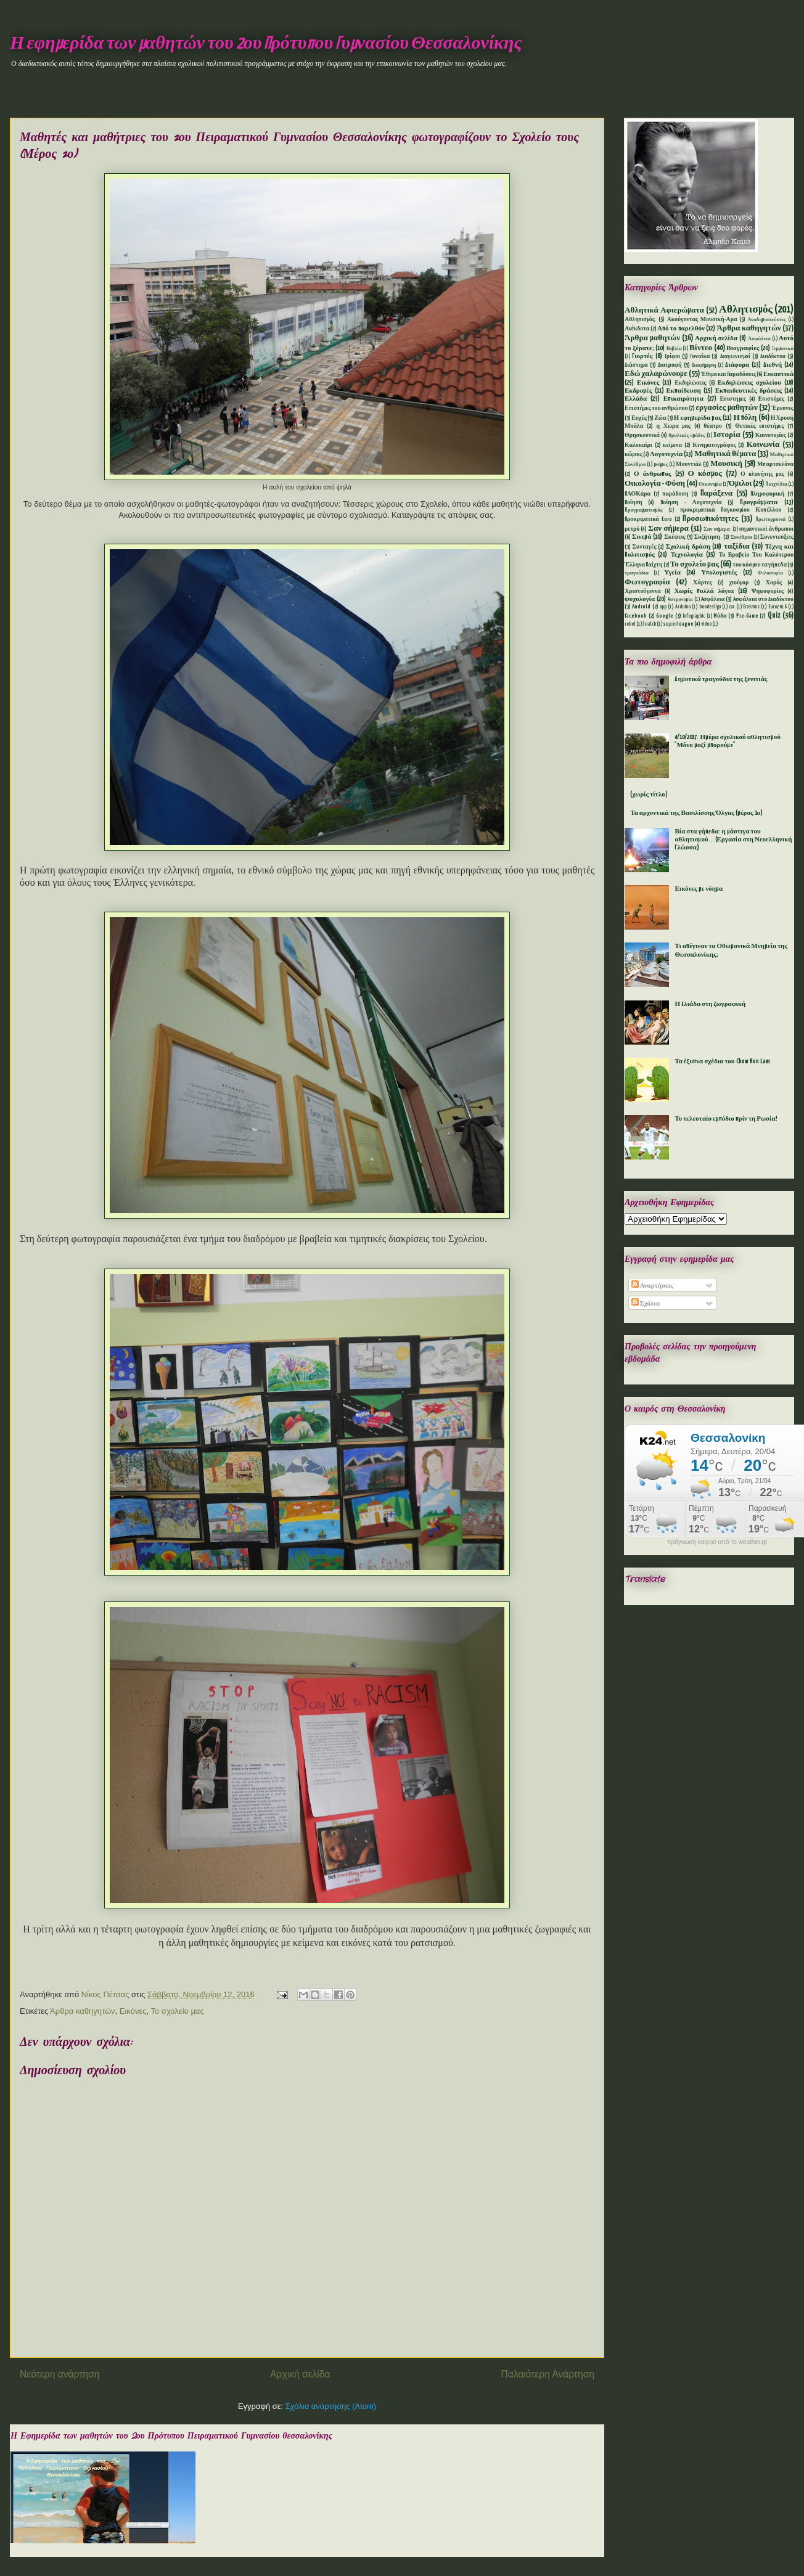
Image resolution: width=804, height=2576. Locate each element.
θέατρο (713, 426)
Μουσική (726, 464)
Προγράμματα (758, 502)
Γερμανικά (783, 348)
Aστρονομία (680, 599)
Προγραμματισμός (643, 510)
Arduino (683, 607)
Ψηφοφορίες (768, 591)
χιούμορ (739, 583)
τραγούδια (637, 573)
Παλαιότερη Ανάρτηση (547, 2374)
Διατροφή (670, 365)
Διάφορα (737, 365)
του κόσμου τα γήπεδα (759, 565)
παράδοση (675, 494)
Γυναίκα (700, 356)
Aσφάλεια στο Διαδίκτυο (763, 599)
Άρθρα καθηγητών (82, 2011)
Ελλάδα (636, 399)
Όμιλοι (740, 484)
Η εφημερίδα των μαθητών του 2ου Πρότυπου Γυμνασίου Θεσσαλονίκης (266, 43)
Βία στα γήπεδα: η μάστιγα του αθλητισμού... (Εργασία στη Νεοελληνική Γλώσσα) (733, 839)
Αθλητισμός (746, 310)
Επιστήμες (771, 399)
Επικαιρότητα (683, 399)
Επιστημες (733, 399)
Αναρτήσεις (652, 1286)
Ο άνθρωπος (652, 474)
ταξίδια (737, 546)
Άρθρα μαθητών (652, 338)
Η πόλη (745, 418)
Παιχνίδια (776, 484)
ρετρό (632, 529)
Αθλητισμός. (641, 319)
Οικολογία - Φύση (655, 484)
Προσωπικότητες (710, 519)
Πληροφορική (767, 494)
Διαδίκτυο (773, 356)
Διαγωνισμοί (735, 356)
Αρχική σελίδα (300, 2374)
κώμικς (633, 454)
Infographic (694, 616)
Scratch (649, 624)
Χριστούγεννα (643, 591)
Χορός (774, 583)
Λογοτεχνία (666, 454)
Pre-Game (747, 616)
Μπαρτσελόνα (775, 464)
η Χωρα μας (673, 426)
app (663, 607)
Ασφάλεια (759, 339)
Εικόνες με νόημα (699, 889)
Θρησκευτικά (642, 435)
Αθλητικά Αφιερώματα (664, 310)
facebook (636, 616)
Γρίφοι (673, 356)
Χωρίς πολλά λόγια (704, 591)
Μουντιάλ (689, 464)
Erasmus (751, 607)
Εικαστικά (778, 374)
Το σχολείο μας (177, 2011)
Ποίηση (633, 502)
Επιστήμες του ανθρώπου (656, 408)
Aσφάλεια (713, 599)
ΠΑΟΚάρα (637, 494)
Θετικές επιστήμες (759, 426)
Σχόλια (645, 1304)
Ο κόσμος (705, 474)
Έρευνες (783, 408)
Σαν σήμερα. (717, 529)
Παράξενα (716, 493)
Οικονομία (710, 484)
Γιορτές (642, 356)
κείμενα (672, 445)
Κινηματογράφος (714, 445)
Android (641, 607)
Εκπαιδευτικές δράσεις (748, 391)
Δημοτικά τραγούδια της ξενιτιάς (721, 679)
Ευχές (639, 418)
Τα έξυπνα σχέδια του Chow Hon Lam (722, 1061)
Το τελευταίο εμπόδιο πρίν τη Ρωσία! (726, 1119)
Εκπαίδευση (683, 391)
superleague (678, 624)
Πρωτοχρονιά (770, 519)
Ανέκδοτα (637, 329)
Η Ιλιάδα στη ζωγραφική (710, 1004)
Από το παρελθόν (681, 328)
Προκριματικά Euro (648, 519)
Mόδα (720, 616)
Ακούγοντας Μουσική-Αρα (702, 319)
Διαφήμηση (704, 365)
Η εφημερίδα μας (697, 418)
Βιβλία (674, 348)
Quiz (774, 615)
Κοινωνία (763, 445)
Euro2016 (777, 607)
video (706, 624)
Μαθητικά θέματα (725, 454)
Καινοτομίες (770, 435)
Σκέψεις (674, 537)
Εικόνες (133, 2011)
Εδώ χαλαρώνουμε (656, 374)
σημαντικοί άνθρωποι (766, 529)
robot (630, 624)
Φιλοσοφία (770, 573)
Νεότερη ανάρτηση (59, 2374)
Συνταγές (645, 547)
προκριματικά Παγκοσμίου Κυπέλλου (731, 510)
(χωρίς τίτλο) (648, 794)
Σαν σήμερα (668, 529)
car (731, 607)
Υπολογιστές (719, 573)
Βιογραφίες (742, 348)
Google (664, 616)
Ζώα (660, 418)
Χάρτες (702, 583)
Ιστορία (726, 435)
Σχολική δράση (688, 547)
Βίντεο (700, 348)
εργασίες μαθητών (726, 408)
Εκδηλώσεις (690, 383)
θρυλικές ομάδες (686, 435)
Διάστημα (636, 365)
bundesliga (710, 607)
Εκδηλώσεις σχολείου (749, 383)
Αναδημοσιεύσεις (766, 319)
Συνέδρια (741, 537)
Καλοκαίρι (638, 445)
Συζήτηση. (708, 537)
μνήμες (661, 464)
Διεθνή (772, 365)
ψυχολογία (640, 599)
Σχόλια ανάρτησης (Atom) (330, 2406)
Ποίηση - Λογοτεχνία (690, 502)
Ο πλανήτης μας (762, 474)
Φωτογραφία (647, 582)
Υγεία (672, 573)
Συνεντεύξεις (777, 537)
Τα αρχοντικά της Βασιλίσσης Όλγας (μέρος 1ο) (696, 813)
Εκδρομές (638, 391)
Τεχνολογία (687, 555)
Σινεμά (641, 537)
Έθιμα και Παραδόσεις (728, 374)
